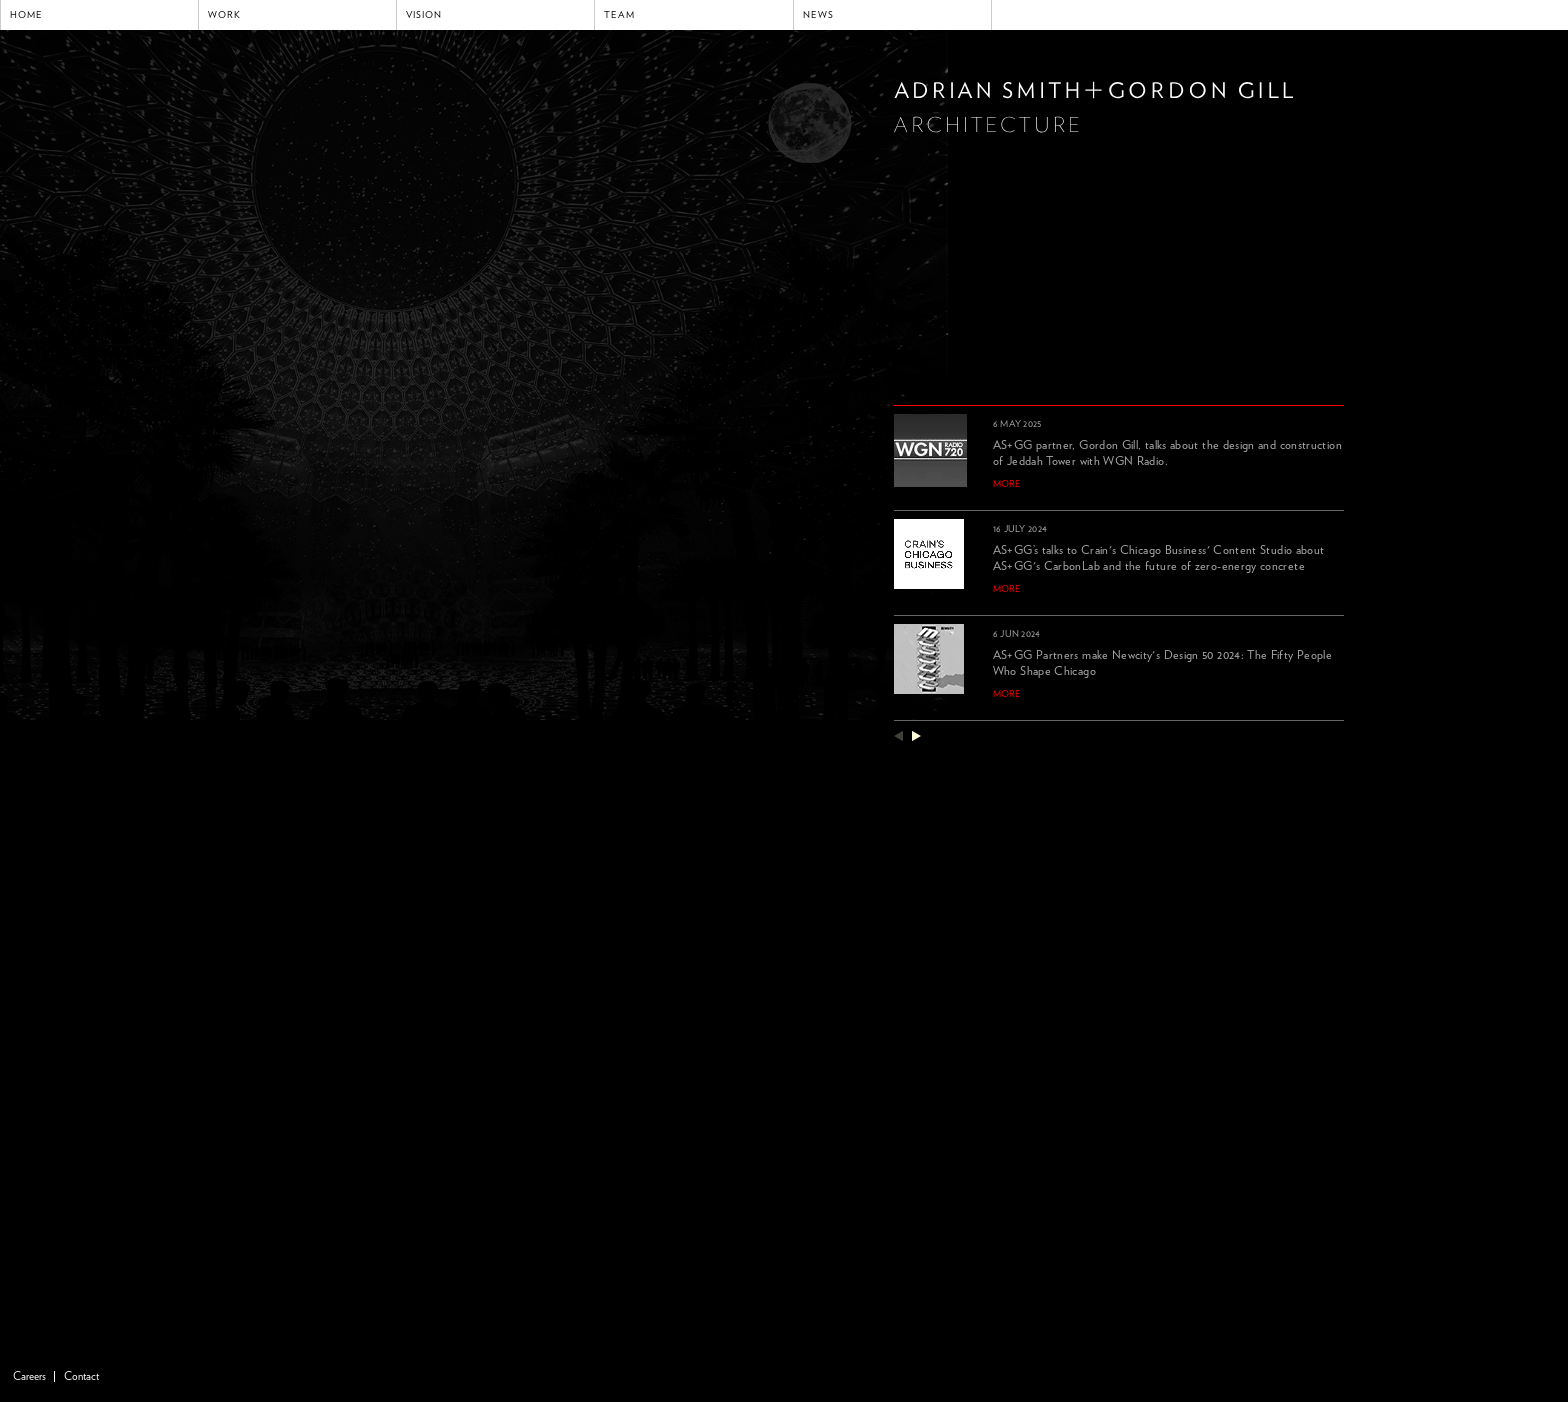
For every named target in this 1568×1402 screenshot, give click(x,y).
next (916, 735)
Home (26, 15)
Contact (81, 1376)
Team (619, 15)
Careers (29, 1376)
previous (898, 735)
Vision (424, 15)
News (818, 15)
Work (224, 15)
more (1007, 484)
